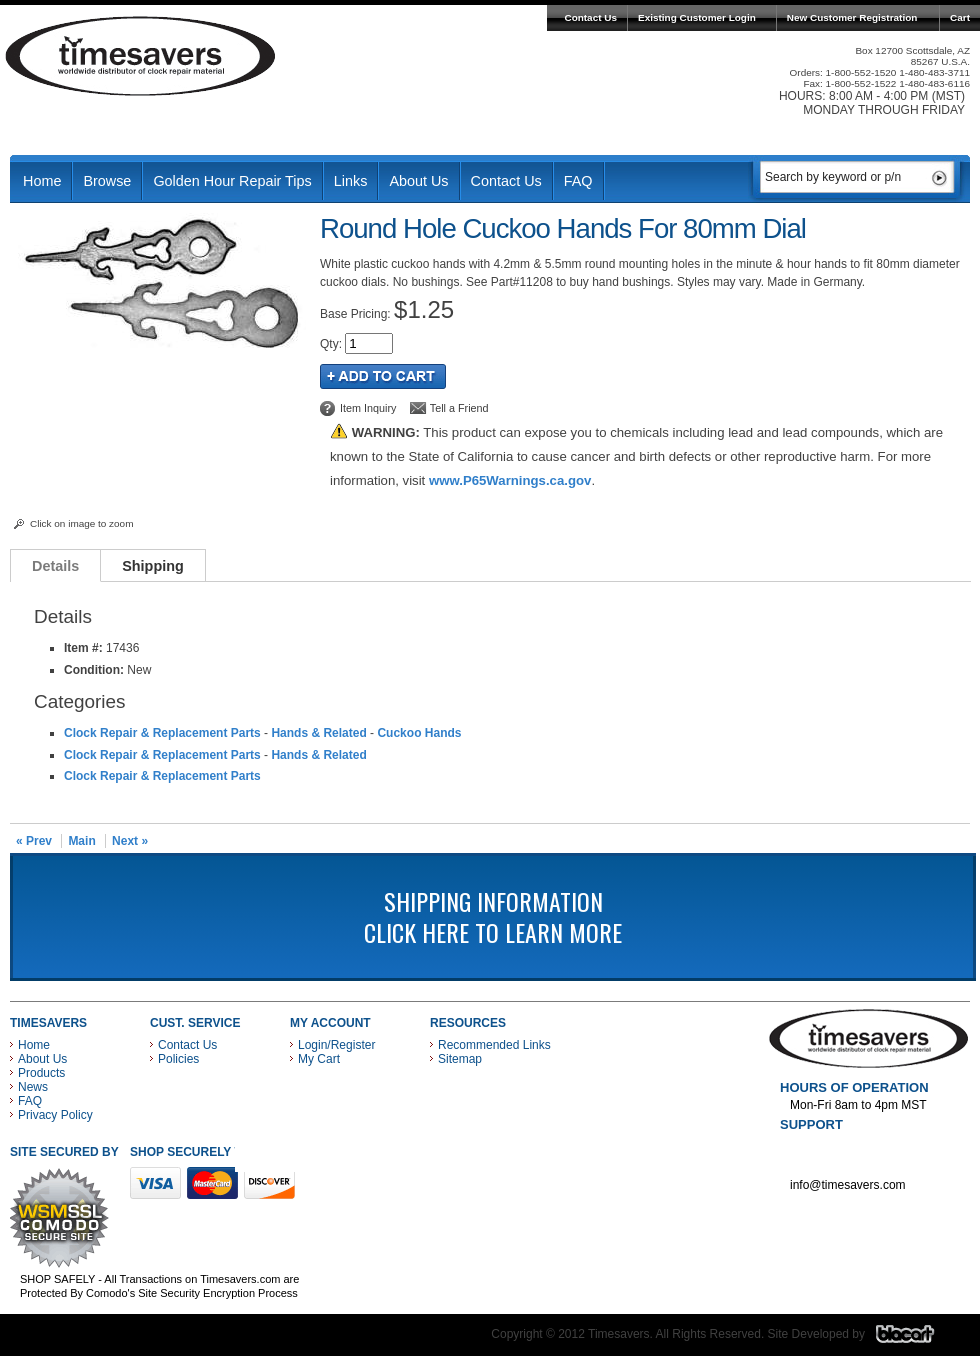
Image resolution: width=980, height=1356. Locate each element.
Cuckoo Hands (419, 733)
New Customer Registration (852, 17)
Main (81, 841)
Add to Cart (383, 376)
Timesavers (141, 56)
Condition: (94, 670)
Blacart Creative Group (917, 1339)
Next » (130, 841)
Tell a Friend (459, 408)
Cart (960, 17)
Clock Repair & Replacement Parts (162, 733)
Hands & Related (318, 733)
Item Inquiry (368, 408)
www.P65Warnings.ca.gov (510, 480)
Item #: (85, 648)
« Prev (34, 841)
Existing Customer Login (697, 17)
